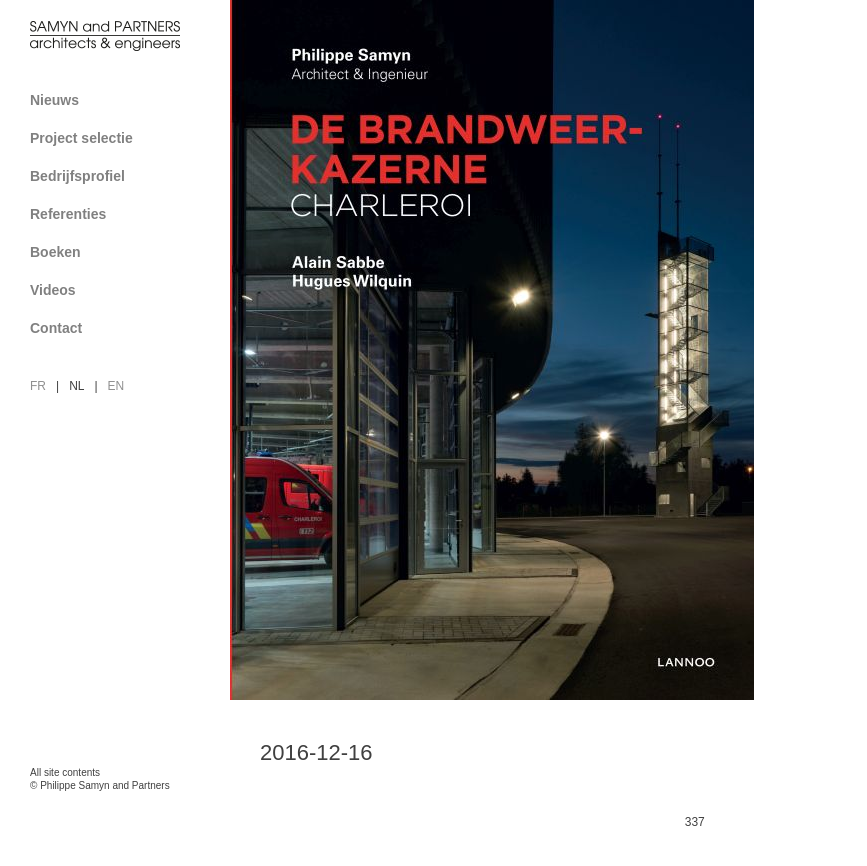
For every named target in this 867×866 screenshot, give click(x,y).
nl (76, 386)
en (116, 386)
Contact (122, 328)
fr (38, 386)
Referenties (122, 214)
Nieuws (54, 100)
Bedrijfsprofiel (122, 176)
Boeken (122, 252)
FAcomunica (116, 806)
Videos (53, 290)
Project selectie (122, 138)
